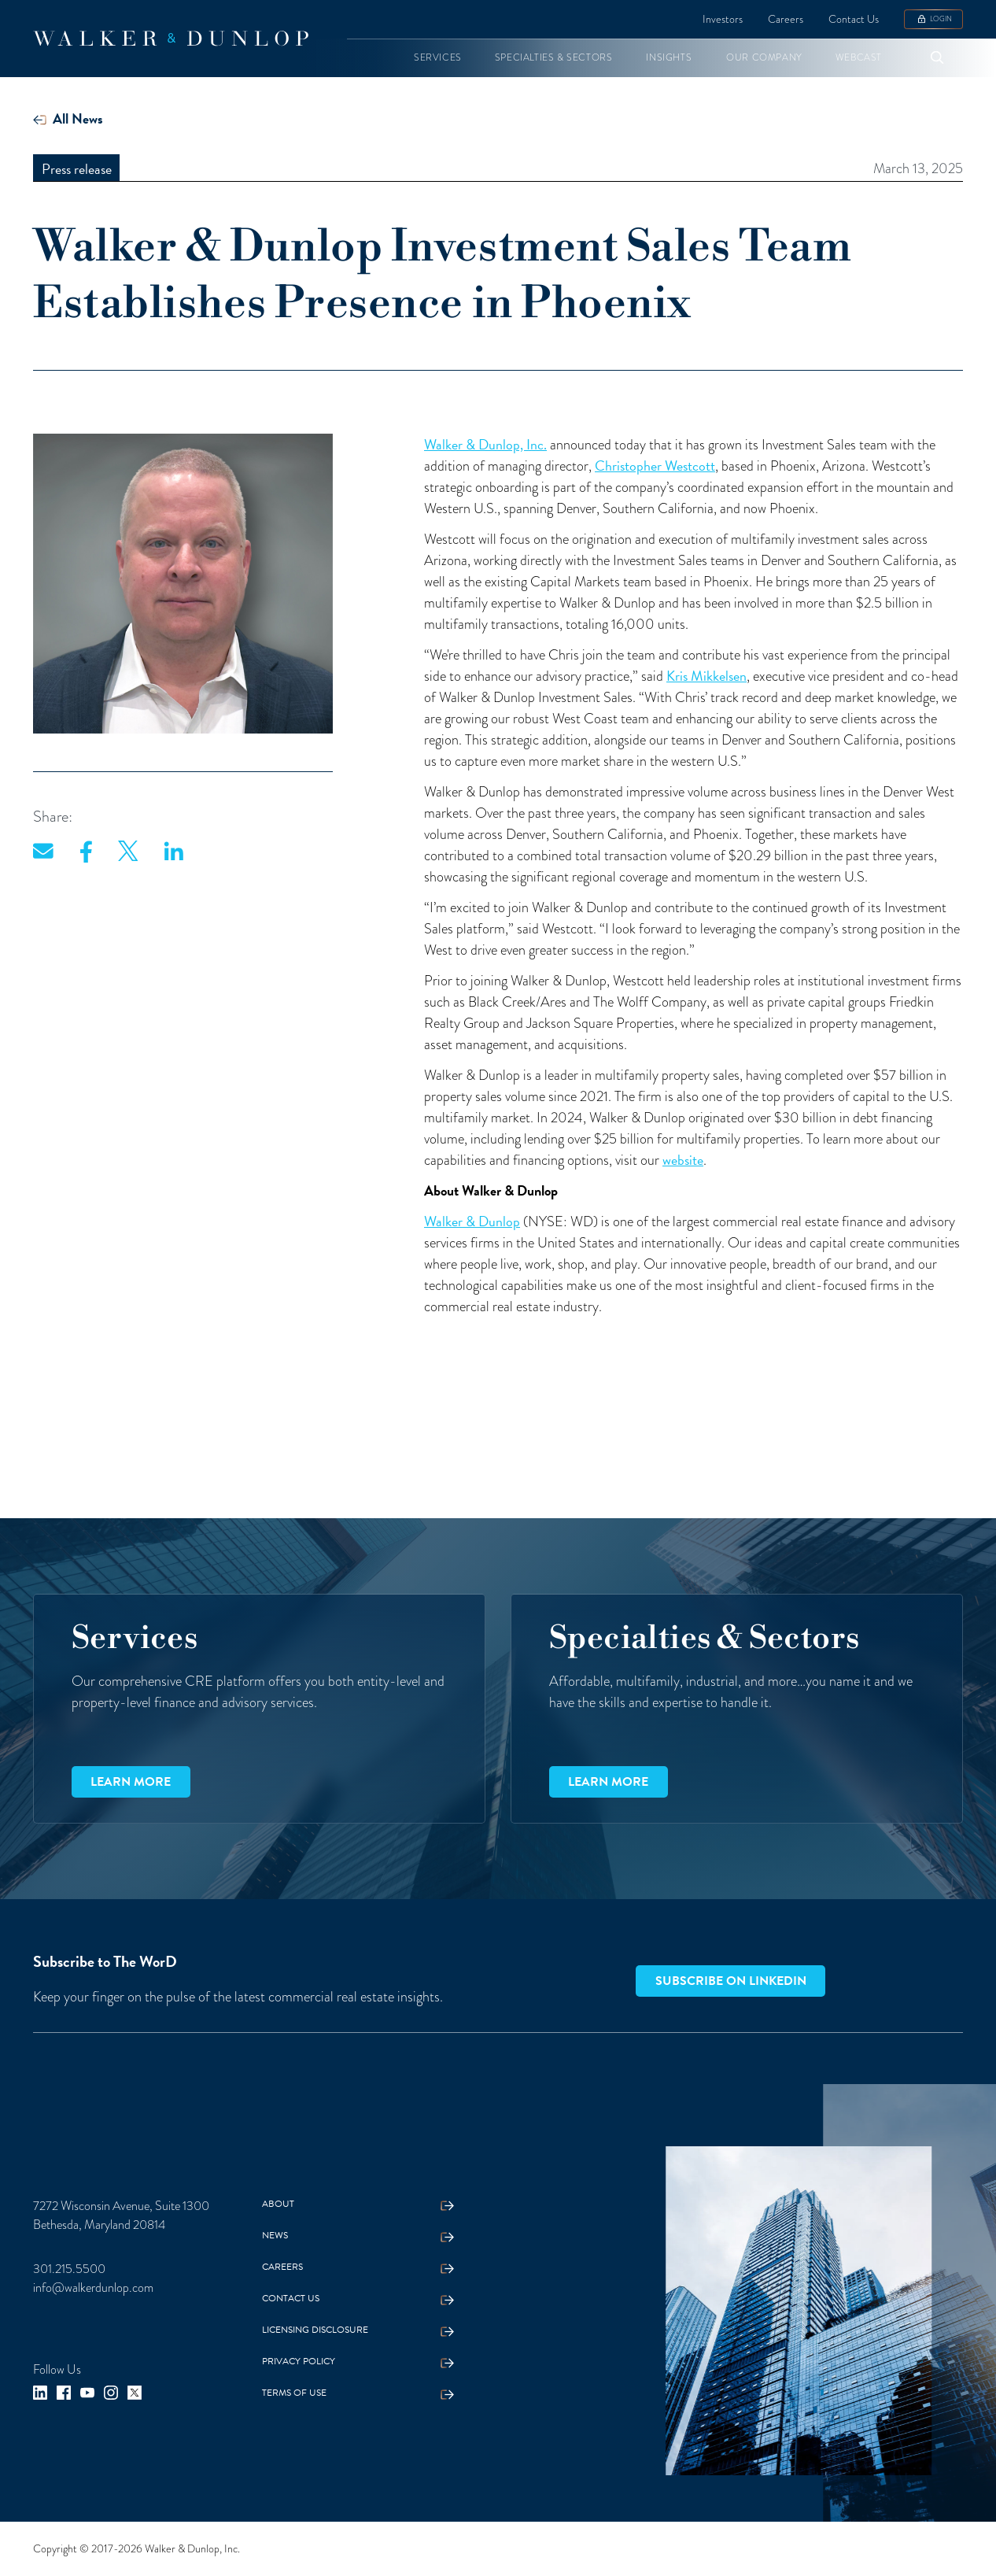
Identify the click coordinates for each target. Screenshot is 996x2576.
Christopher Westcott (655, 465)
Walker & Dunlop (472, 1221)
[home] (170, 38)
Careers (785, 19)
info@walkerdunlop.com (93, 2288)
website (682, 1159)
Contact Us (853, 19)
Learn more (130, 1781)
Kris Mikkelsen (706, 675)
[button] (437, 58)
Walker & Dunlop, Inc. (485, 444)
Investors (723, 19)
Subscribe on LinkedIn (730, 1981)
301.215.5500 (69, 2269)
